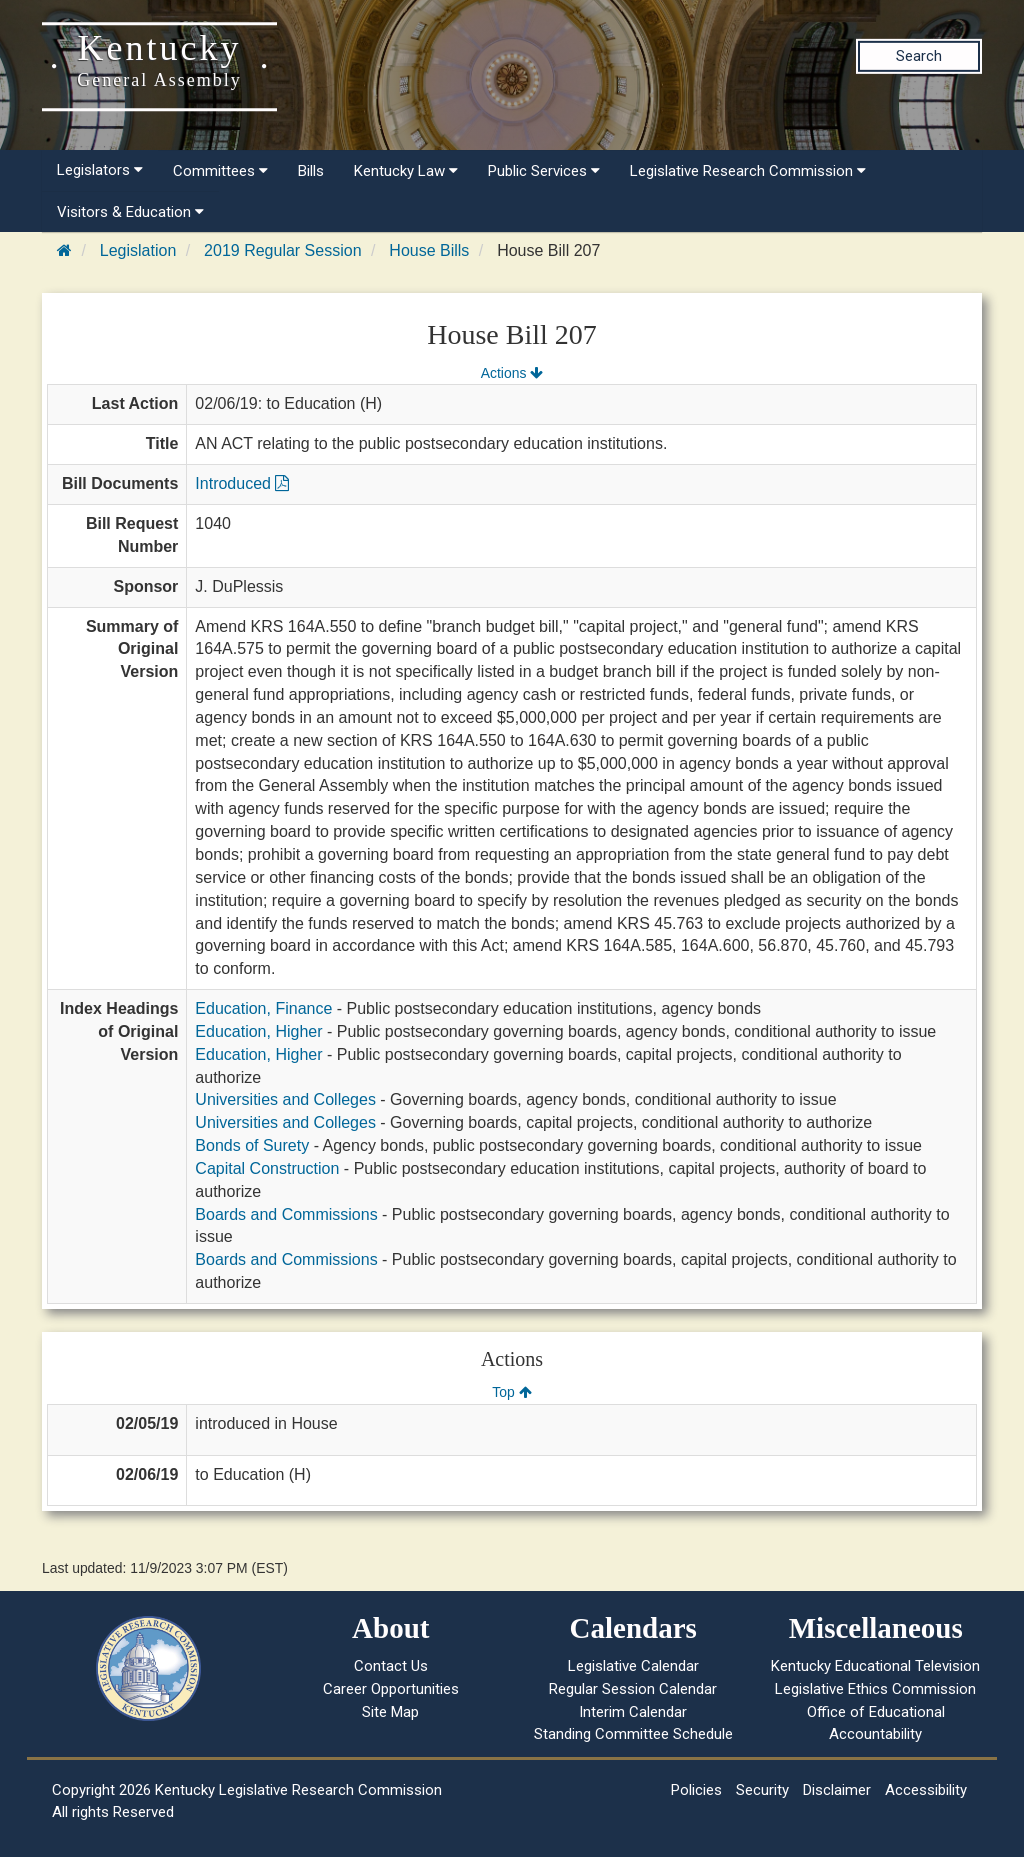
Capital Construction (267, 1168)
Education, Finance (263, 1008)
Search (919, 56)
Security (762, 1790)
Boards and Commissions (286, 1214)
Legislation (138, 250)
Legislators (100, 170)
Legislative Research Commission (748, 171)
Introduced (242, 483)
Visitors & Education (130, 212)
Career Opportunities (391, 1689)
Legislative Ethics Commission (875, 1689)
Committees (220, 171)
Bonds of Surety (252, 1145)
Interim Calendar (633, 1712)
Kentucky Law (406, 171)
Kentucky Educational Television (875, 1666)
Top (511, 1392)
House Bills (429, 250)
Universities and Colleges (285, 1099)
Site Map (390, 1712)
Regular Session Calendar (633, 1689)
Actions (512, 373)
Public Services (544, 171)
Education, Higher (258, 1031)
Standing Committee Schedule (633, 1734)
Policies (696, 1790)
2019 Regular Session (282, 250)
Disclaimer (837, 1790)
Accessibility (926, 1790)
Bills (311, 171)
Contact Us (391, 1666)
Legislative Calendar (633, 1666)
